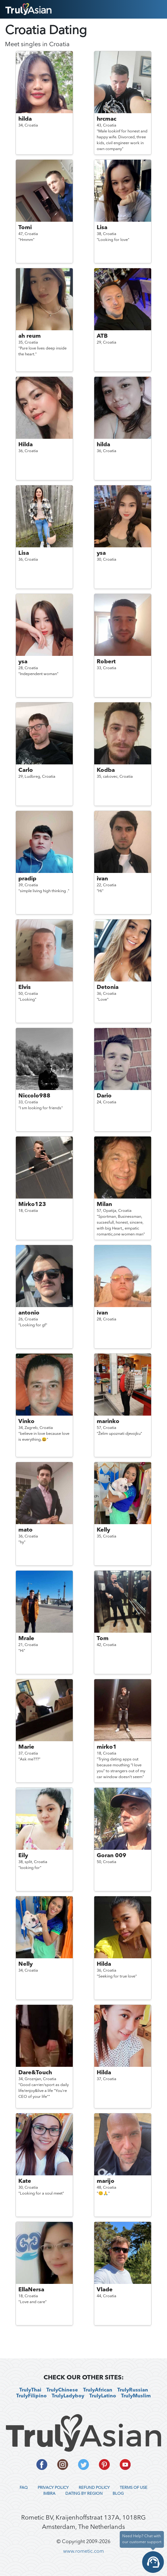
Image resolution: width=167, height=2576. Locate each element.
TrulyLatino (102, 2396)
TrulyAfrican (97, 2390)
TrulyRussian (132, 2390)
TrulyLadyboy (68, 2396)
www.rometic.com (83, 2551)
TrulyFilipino (31, 2396)
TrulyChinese (62, 2390)
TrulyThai (30, 2390)
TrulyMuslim (136, 2396)
